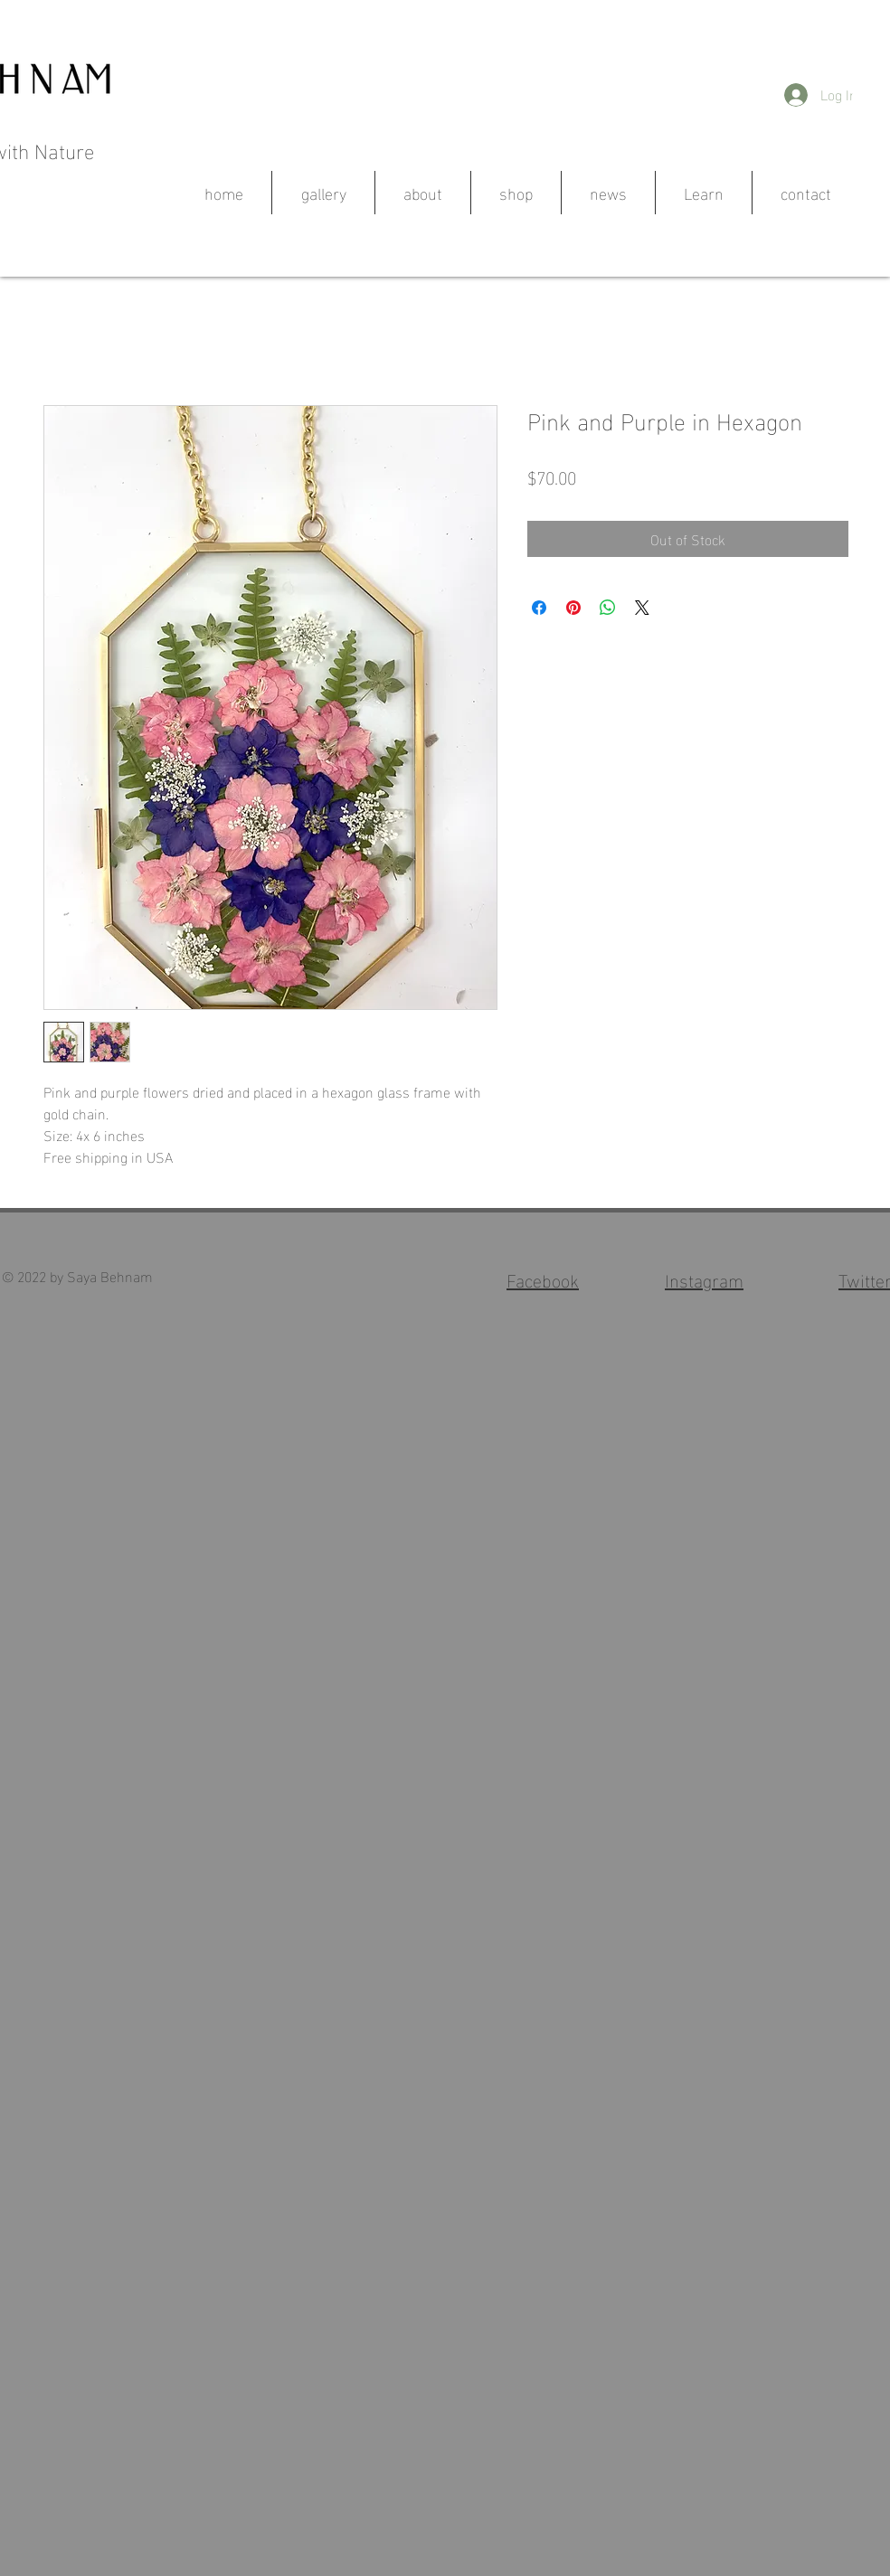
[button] (868, 100)
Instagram (704, 1278)
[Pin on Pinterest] (573, 607)
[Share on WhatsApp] (608, 607)
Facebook (543, 1278)
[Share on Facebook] (539, 607)
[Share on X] (642, 607)
